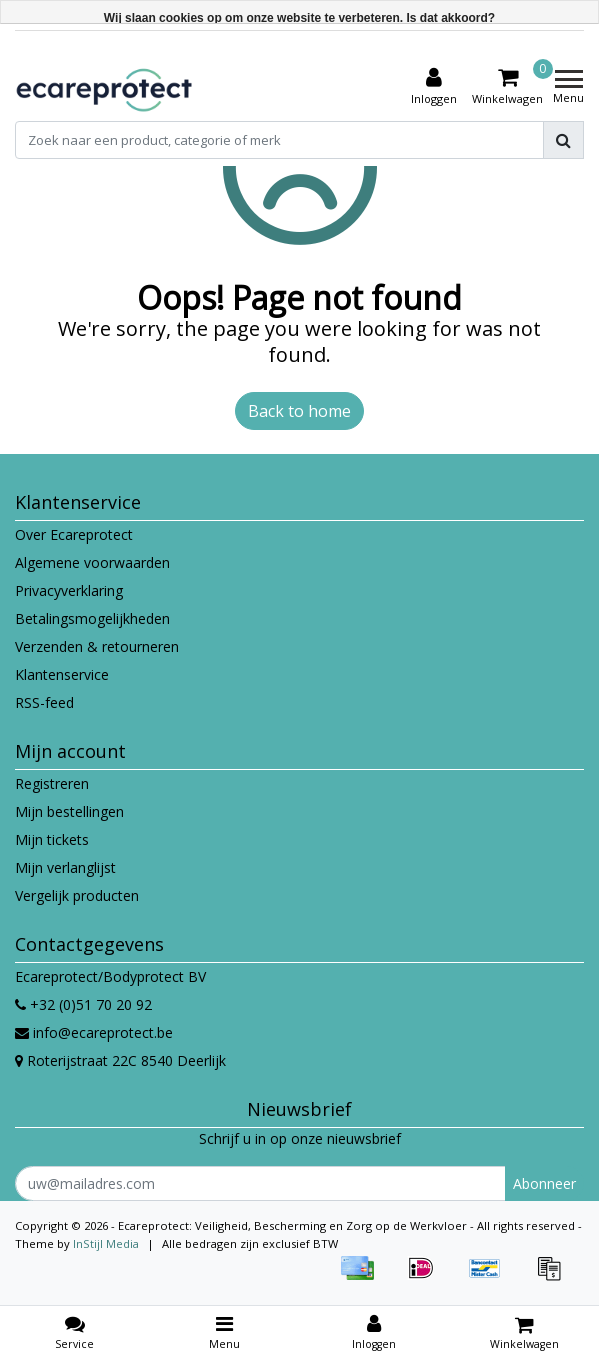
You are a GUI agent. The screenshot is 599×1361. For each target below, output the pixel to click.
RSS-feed (44, 702)
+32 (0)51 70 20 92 (83, 1004)
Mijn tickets (52, 839)
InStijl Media (106, 1243)
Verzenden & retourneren (97, 646)
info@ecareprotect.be (94, 1032)
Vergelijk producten (77, 895)
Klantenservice (62, 674)
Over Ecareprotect (74, 534)
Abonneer (544, 1183)
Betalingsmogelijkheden (92, 618)
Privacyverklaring (69, 590)
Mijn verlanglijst (65, 867)
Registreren (52, 783)
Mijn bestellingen (69, 811)
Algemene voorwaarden (92, 562)
